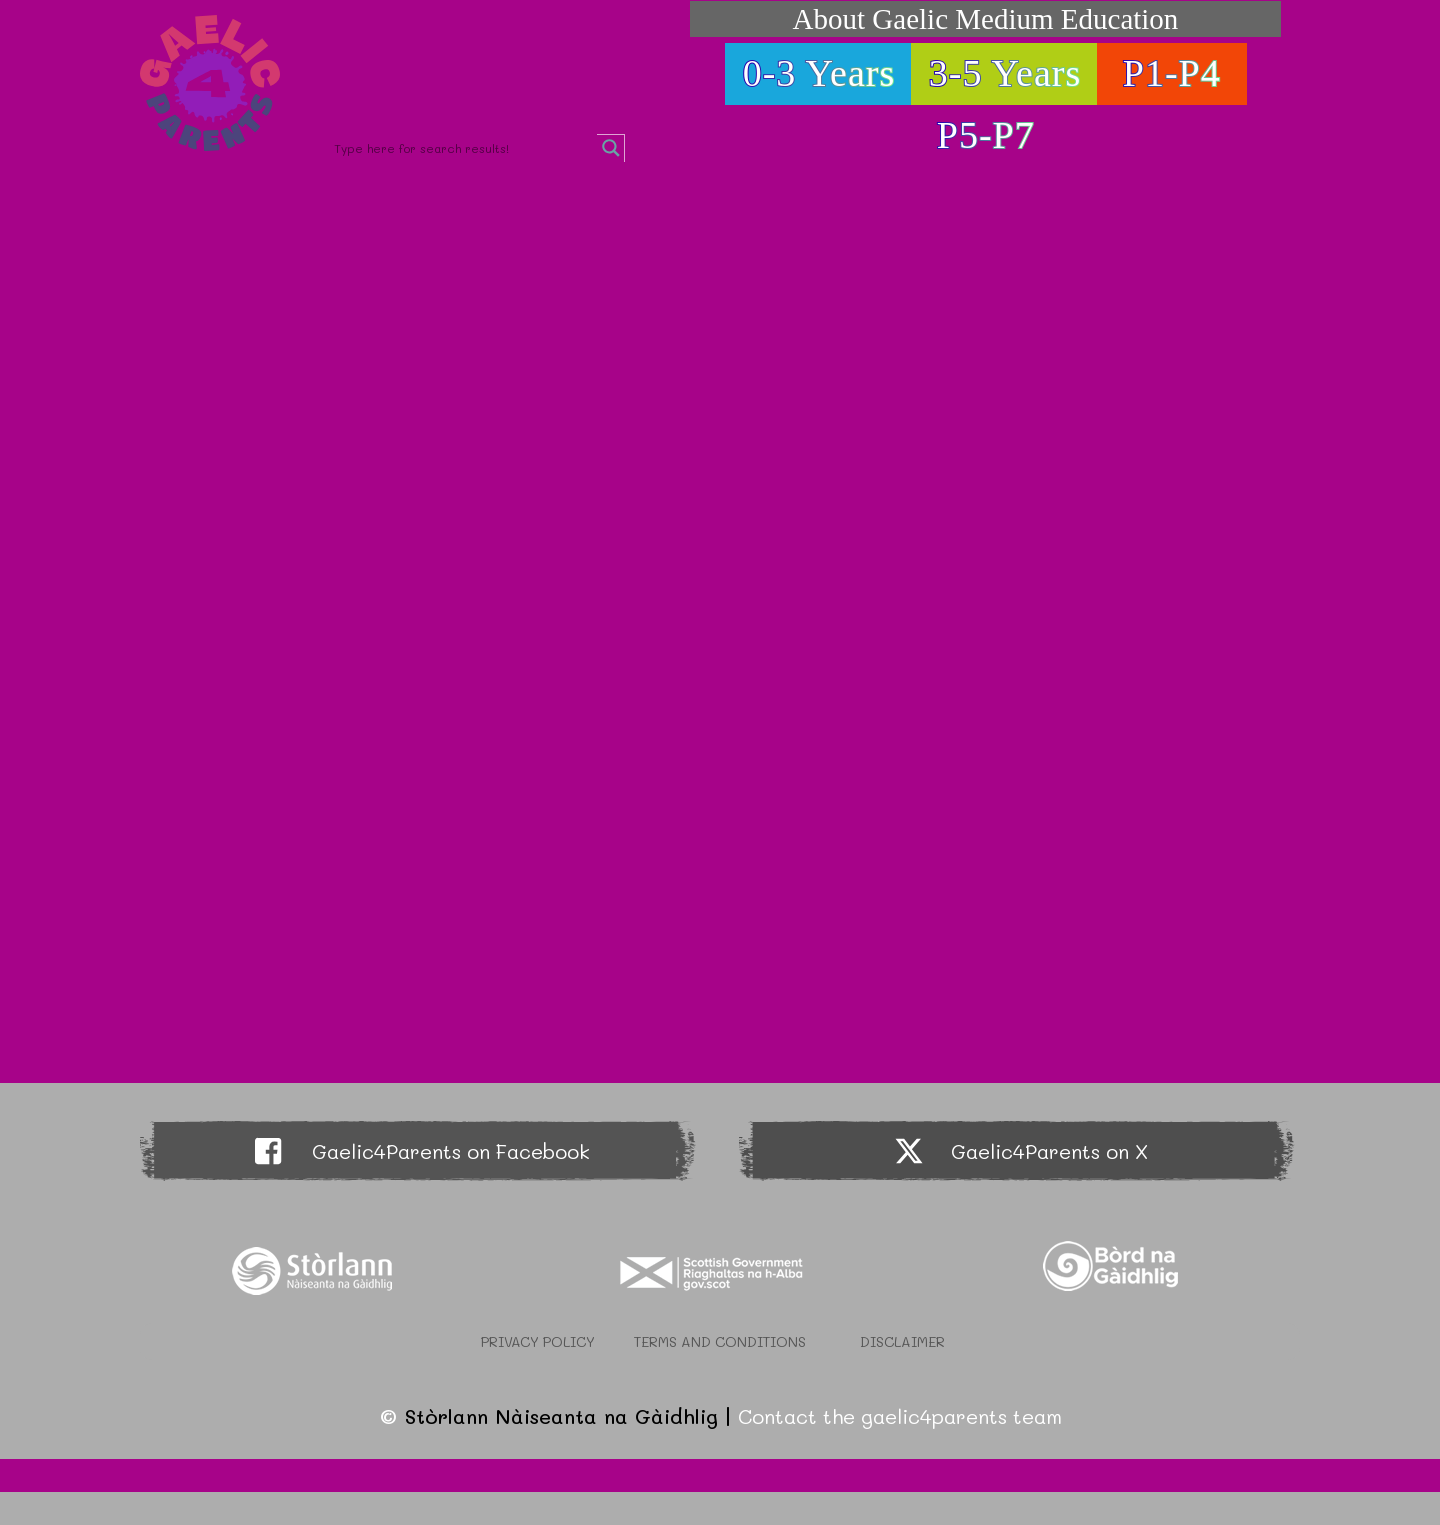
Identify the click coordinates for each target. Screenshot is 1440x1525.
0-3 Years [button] (819, 73)
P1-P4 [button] (1172, 73)
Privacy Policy (538, 1341)
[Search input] (463, 148)
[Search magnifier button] (611, 148)
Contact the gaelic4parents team (900, 1416)
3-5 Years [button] (1005, 73)
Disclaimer (902, 1341)
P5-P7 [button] (986, 135)
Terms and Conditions (720, 1341)
